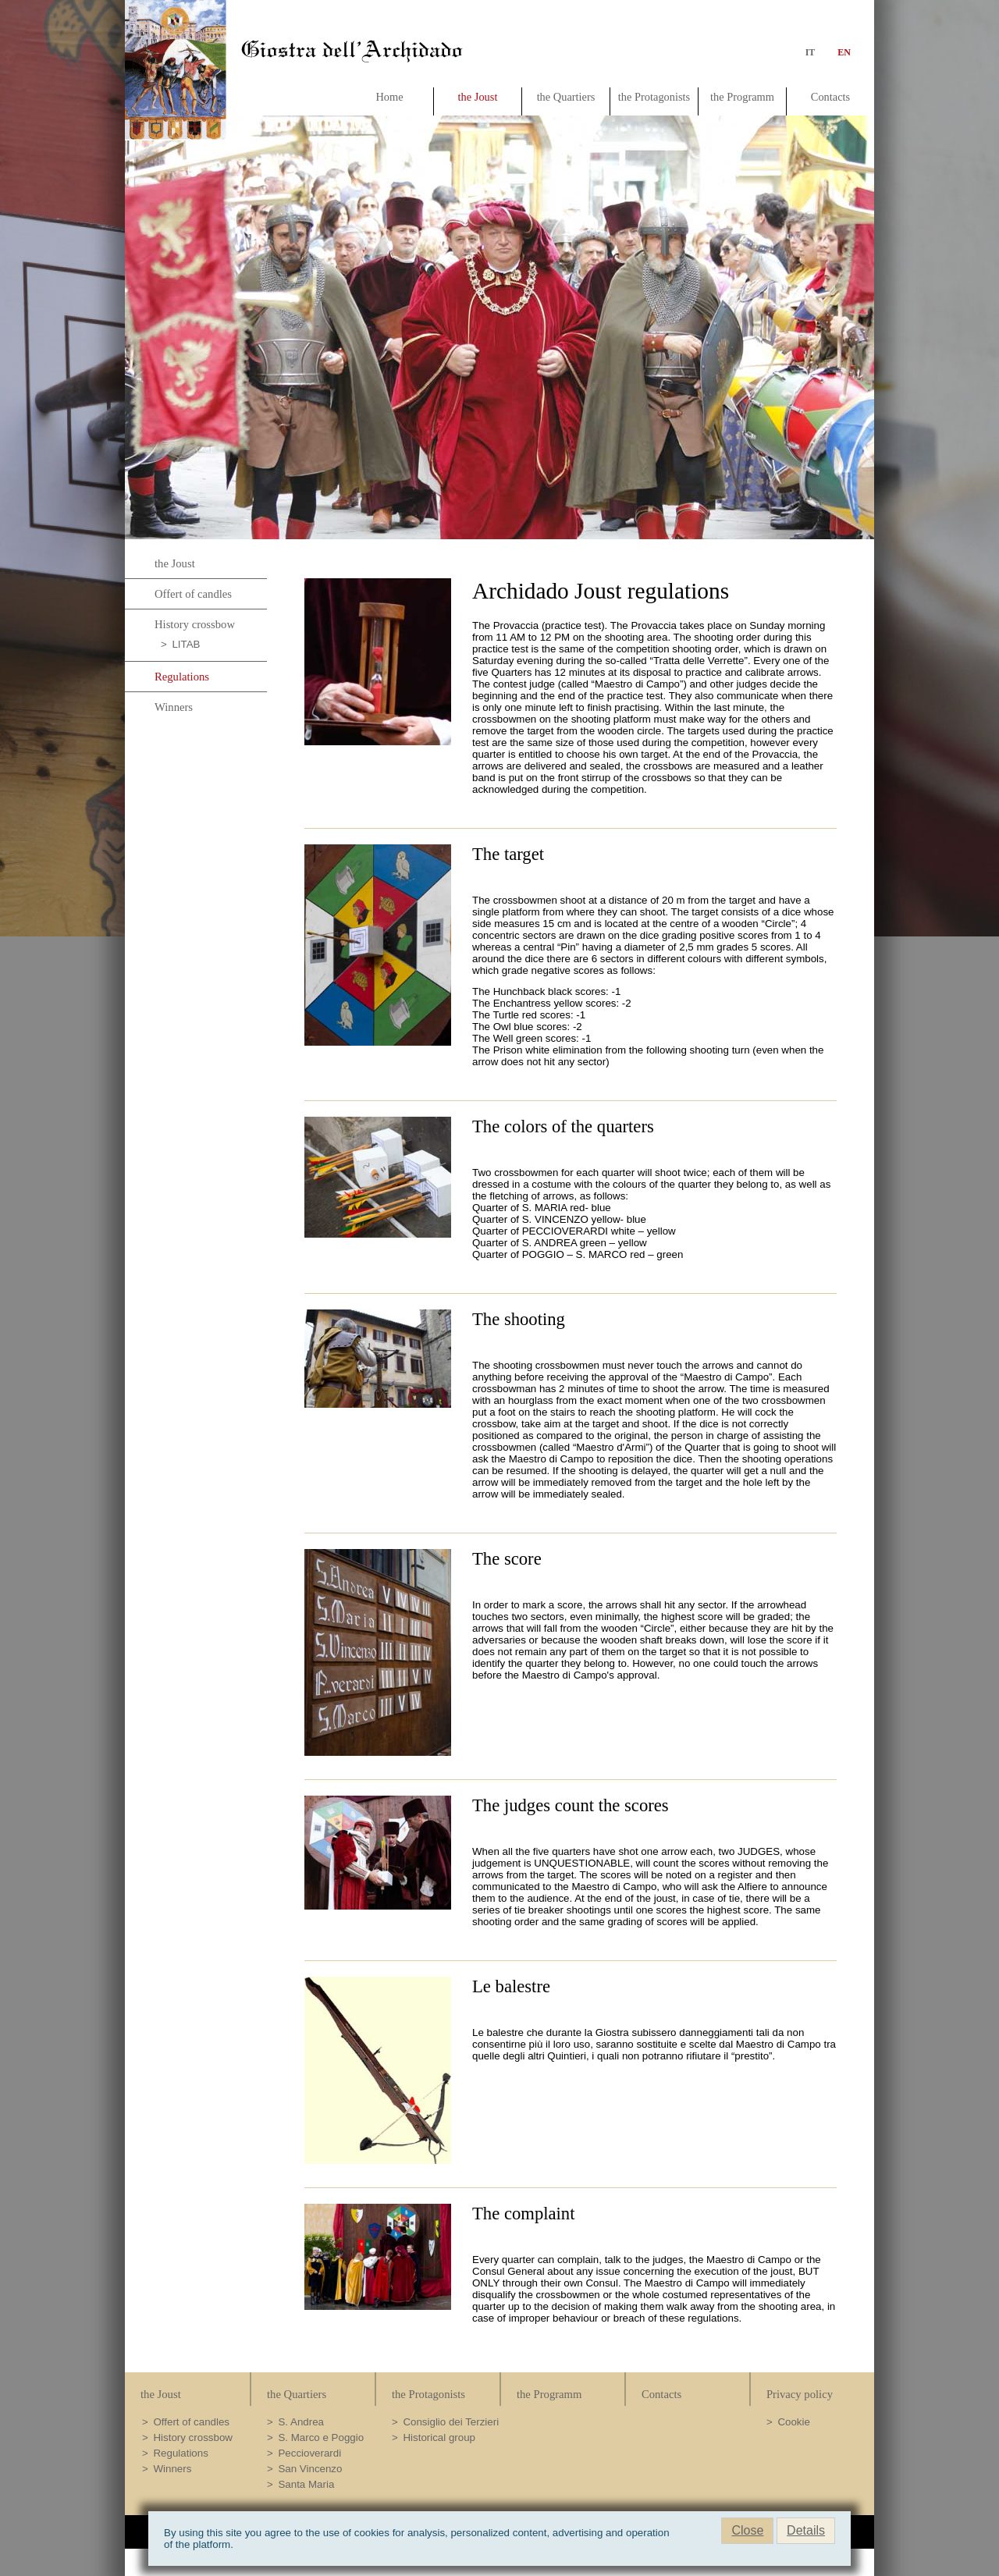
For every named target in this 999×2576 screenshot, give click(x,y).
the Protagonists (654, 97)
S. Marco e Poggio (321, 2437)
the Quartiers (566, 97)
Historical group (439, 2437)
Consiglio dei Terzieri (451, 2422)
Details (806, 2530)
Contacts (830, 97)
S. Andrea (301, 2422)
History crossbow (195, 624)
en (840, 52)
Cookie (793, 2422)
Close (747, 2530)
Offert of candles (193, 594)
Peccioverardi (309, 2453)
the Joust (478, 97)
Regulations (182, 676)
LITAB (186, 644)
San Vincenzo (310, 2469)
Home (389, 97)
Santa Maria (306, 2484)
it (810, 52)
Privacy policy (799, 2394)
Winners (174, 707)
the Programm (742, 97)
